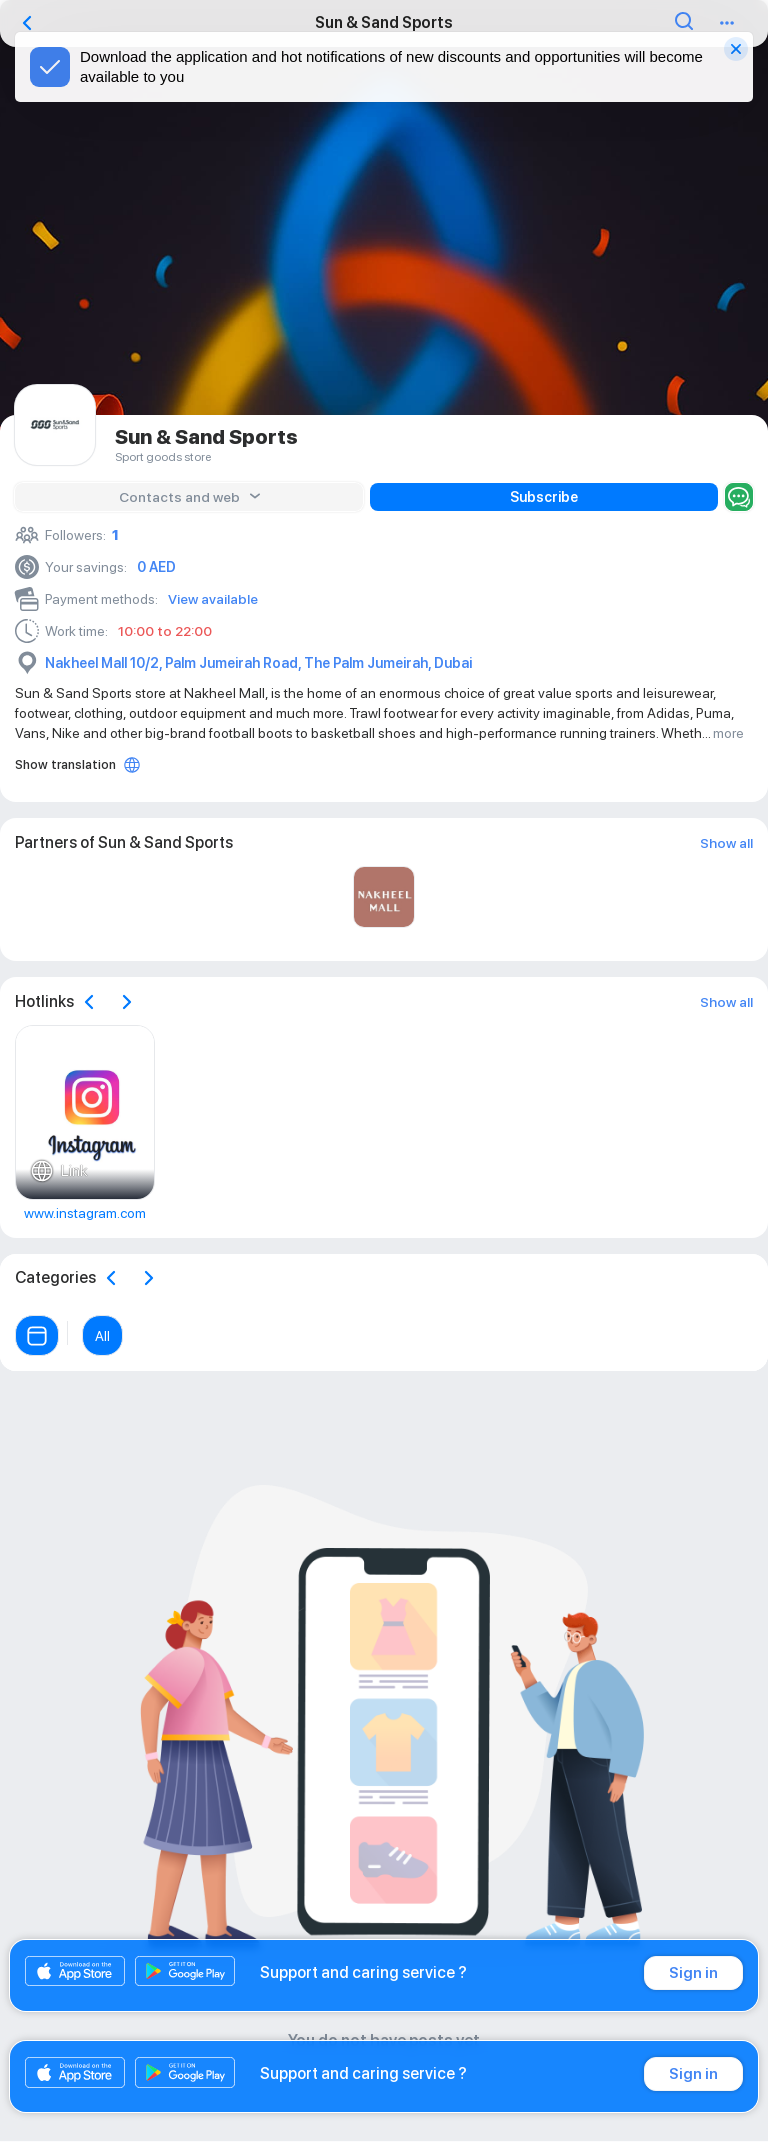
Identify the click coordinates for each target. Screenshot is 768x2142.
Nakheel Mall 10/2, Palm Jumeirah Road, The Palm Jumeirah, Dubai (258, 663)
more (728, 733)
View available (213, 599)
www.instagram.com (85, 1213)
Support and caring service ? (363, 1972)
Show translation (65, 764)
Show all (726, 843)
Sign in (693, 1973)
